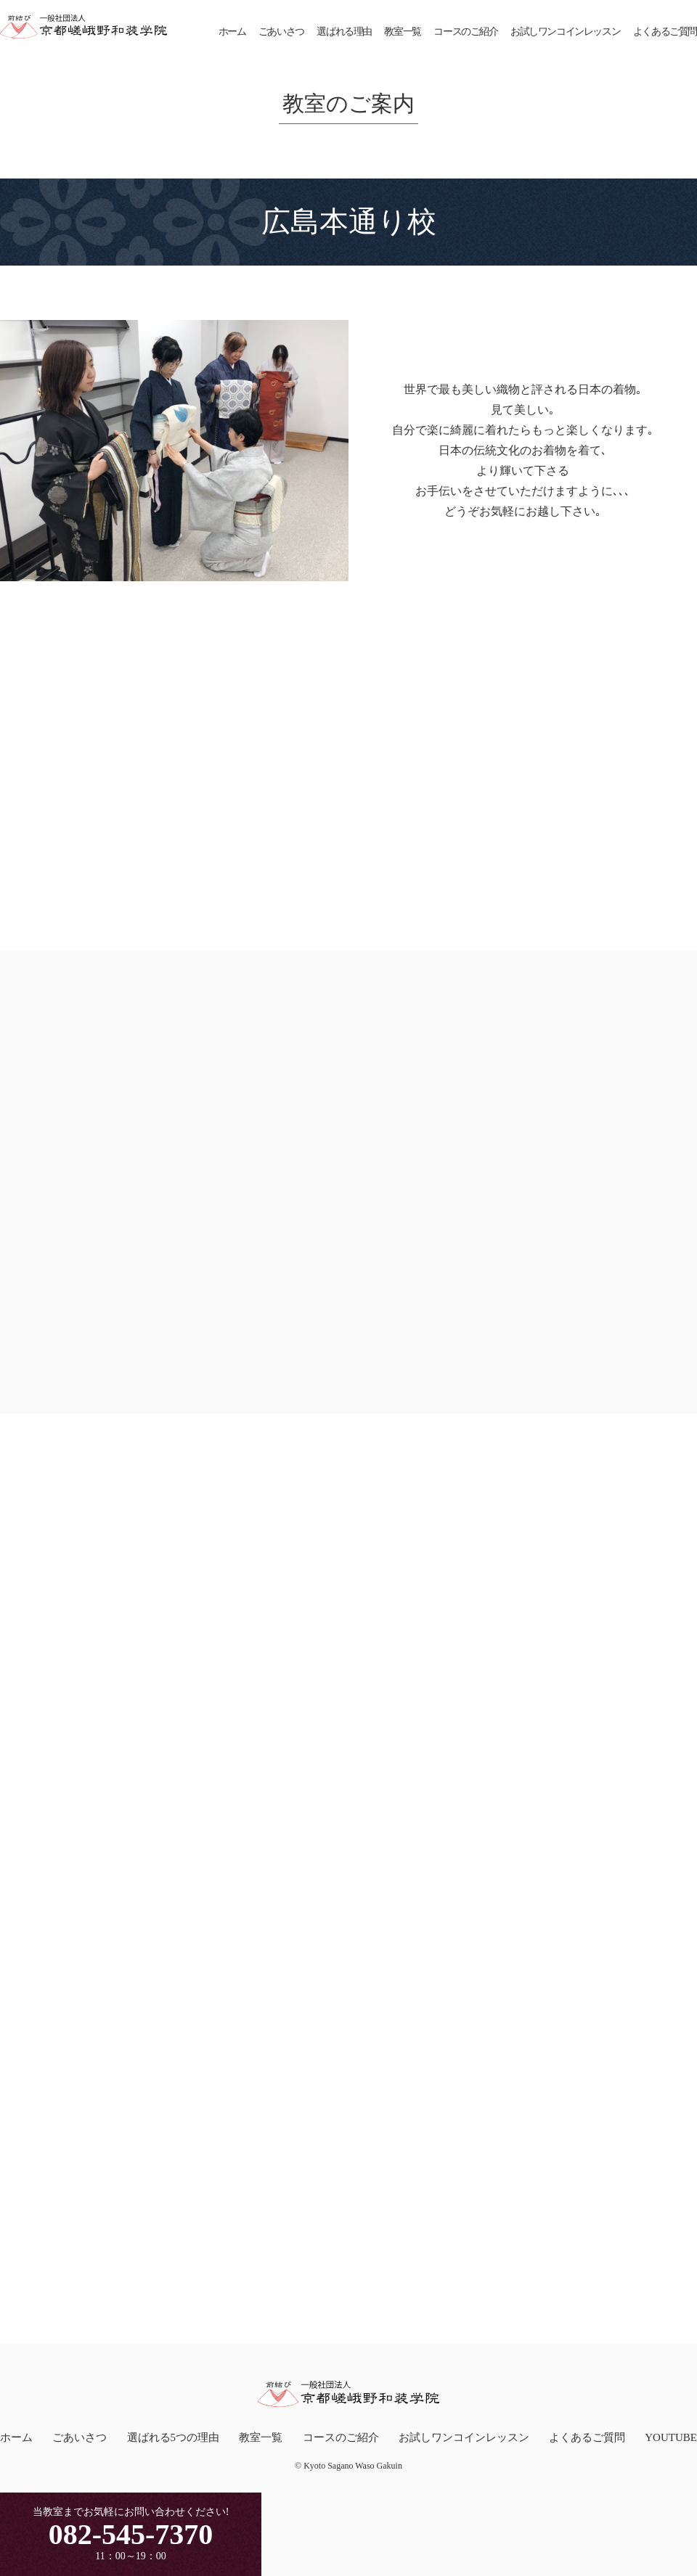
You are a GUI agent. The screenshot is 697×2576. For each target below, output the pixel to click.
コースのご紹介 (465, 31)
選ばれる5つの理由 (173, 2434)
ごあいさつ (281, 31)
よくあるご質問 (665, 31)
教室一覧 (402, 31)
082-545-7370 (131, 2534)
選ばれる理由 (344, 31)
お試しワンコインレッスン (565, 31)
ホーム (232, 31)
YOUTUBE (671, 2434)
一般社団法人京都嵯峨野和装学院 (83, 27)
